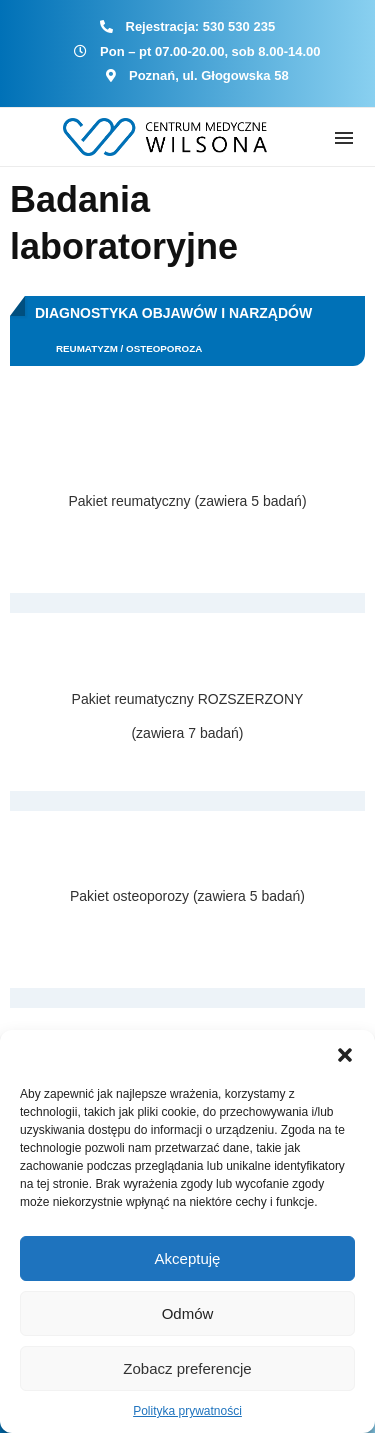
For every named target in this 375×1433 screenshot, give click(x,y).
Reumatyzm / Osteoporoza (129, 348)
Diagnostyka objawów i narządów (173, 313)
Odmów (188, 1313)
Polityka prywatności (187, 1411)
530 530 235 (239, 26)
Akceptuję (188, 1258)
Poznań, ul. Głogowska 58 (209, 75)
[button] (345, 1055)
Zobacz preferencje (187, 1368)
